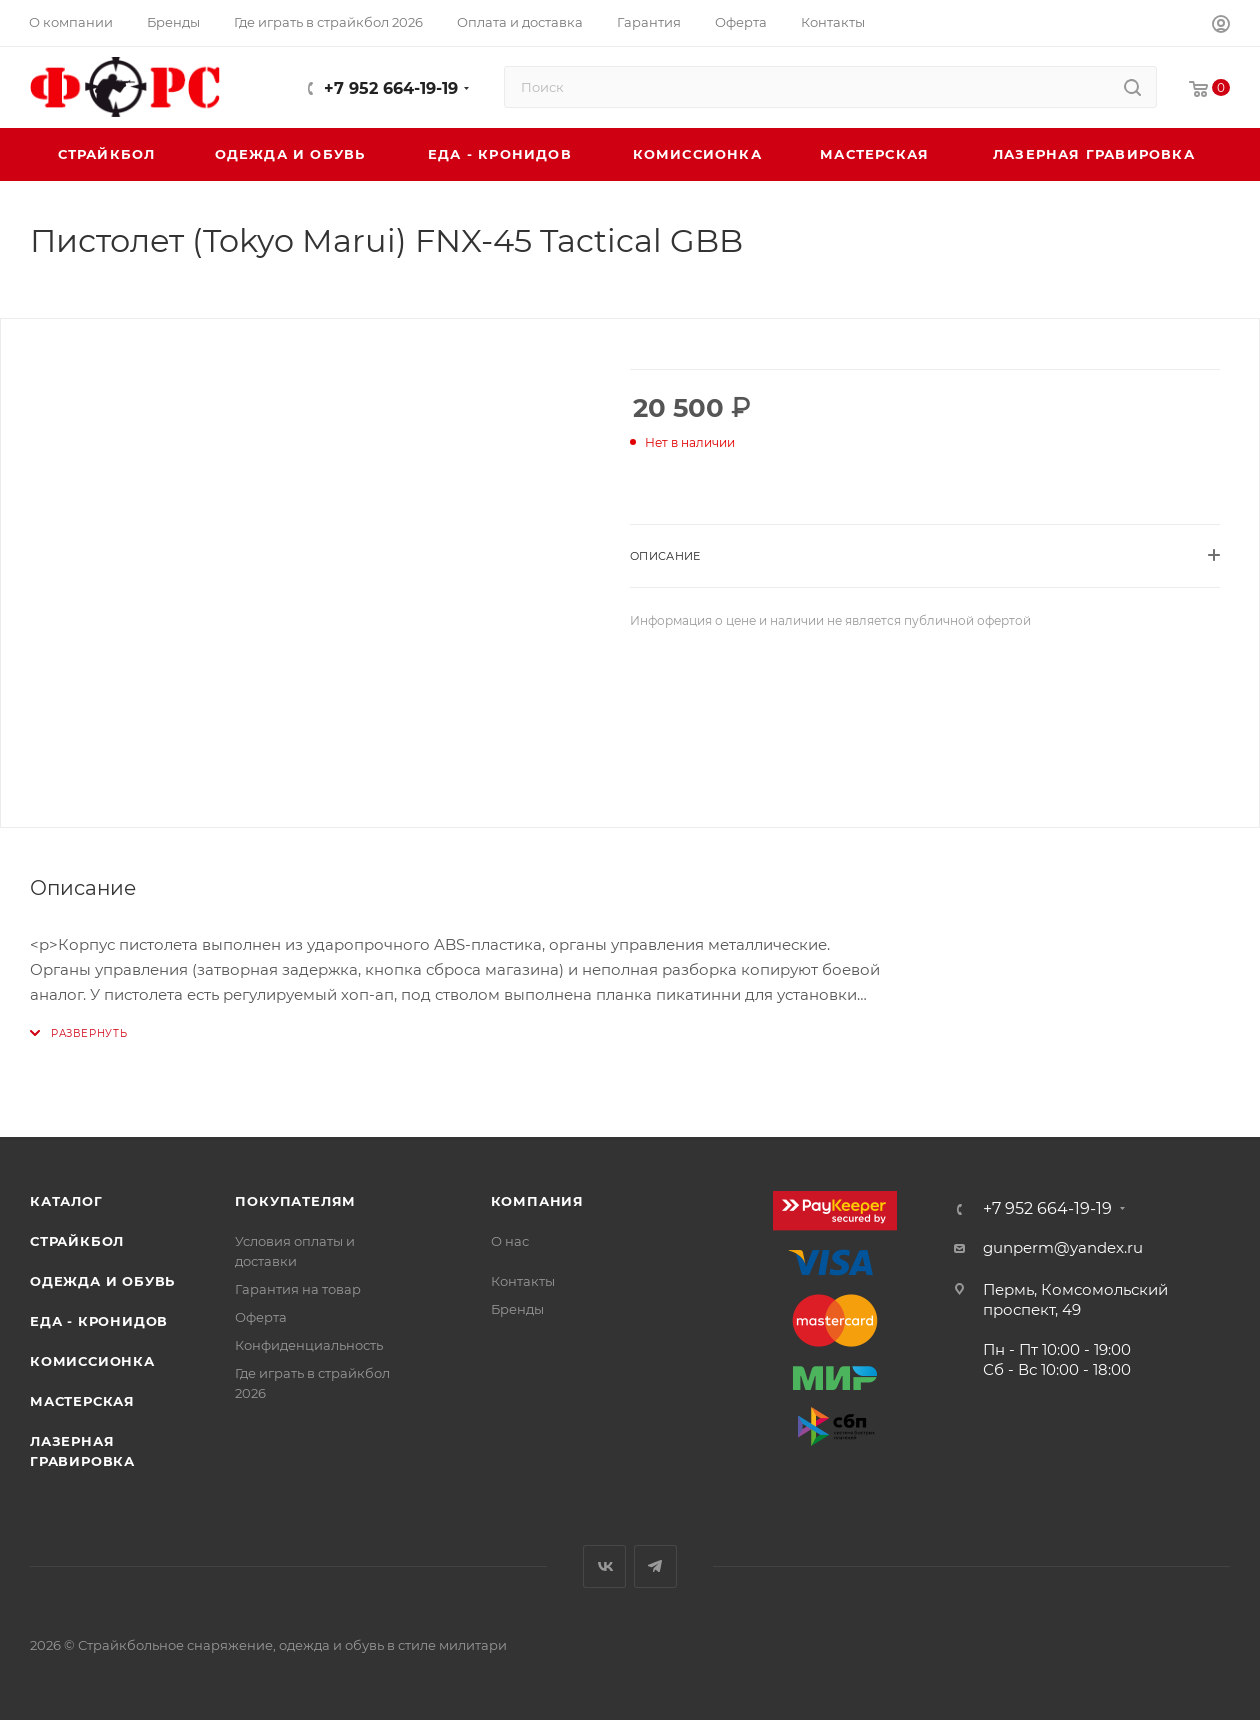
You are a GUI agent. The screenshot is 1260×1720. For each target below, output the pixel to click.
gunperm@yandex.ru (1063, 1247)
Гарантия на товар (298, 1289)
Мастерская (82, 1401)
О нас (510, 1241)
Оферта (261, 1317)
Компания (537, 1201)
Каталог (66, 1201)
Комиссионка (92, 1361)
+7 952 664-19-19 (391, 88)
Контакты (523, 1281)
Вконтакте (604, 1566)
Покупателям (295, 1201)
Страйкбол (77, 1241)
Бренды (517, 1309)
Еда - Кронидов (99, 1321)
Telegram (655, 1566)
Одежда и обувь (102, 1281)
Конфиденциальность (309, 1345)
